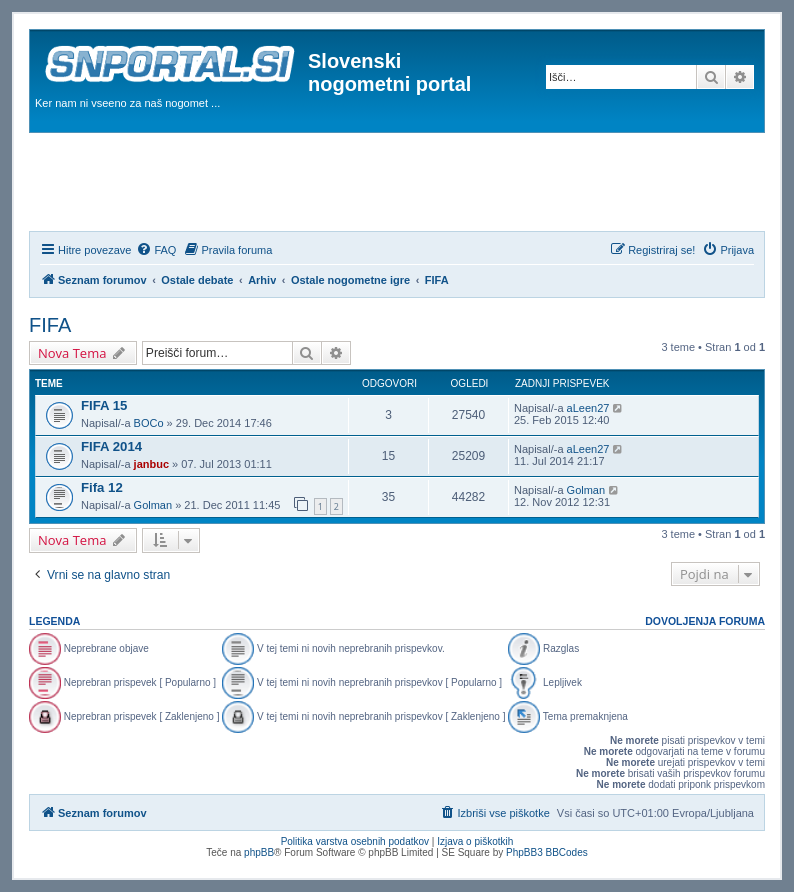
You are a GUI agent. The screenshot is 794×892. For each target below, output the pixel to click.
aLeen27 (588, 408)
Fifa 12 (102, 487)
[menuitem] (156, 250)
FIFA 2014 (111, 446)
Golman (153, 505)
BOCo (149, 423)
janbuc (151, 464)
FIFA (50, 325)
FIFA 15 (104, 405)
